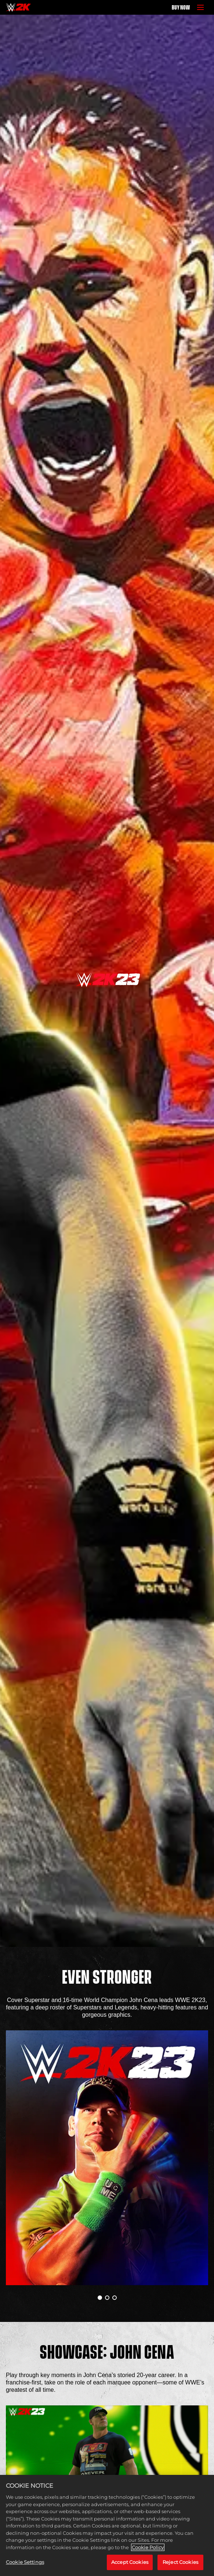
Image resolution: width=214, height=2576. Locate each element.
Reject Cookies (180, 2562)
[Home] (18, 7)
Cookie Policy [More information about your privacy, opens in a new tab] (148, 2547)
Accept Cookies (129, 2562)
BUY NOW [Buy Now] (181, 7)
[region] (107, 2525)
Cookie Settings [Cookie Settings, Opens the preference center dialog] (25, 2562)
